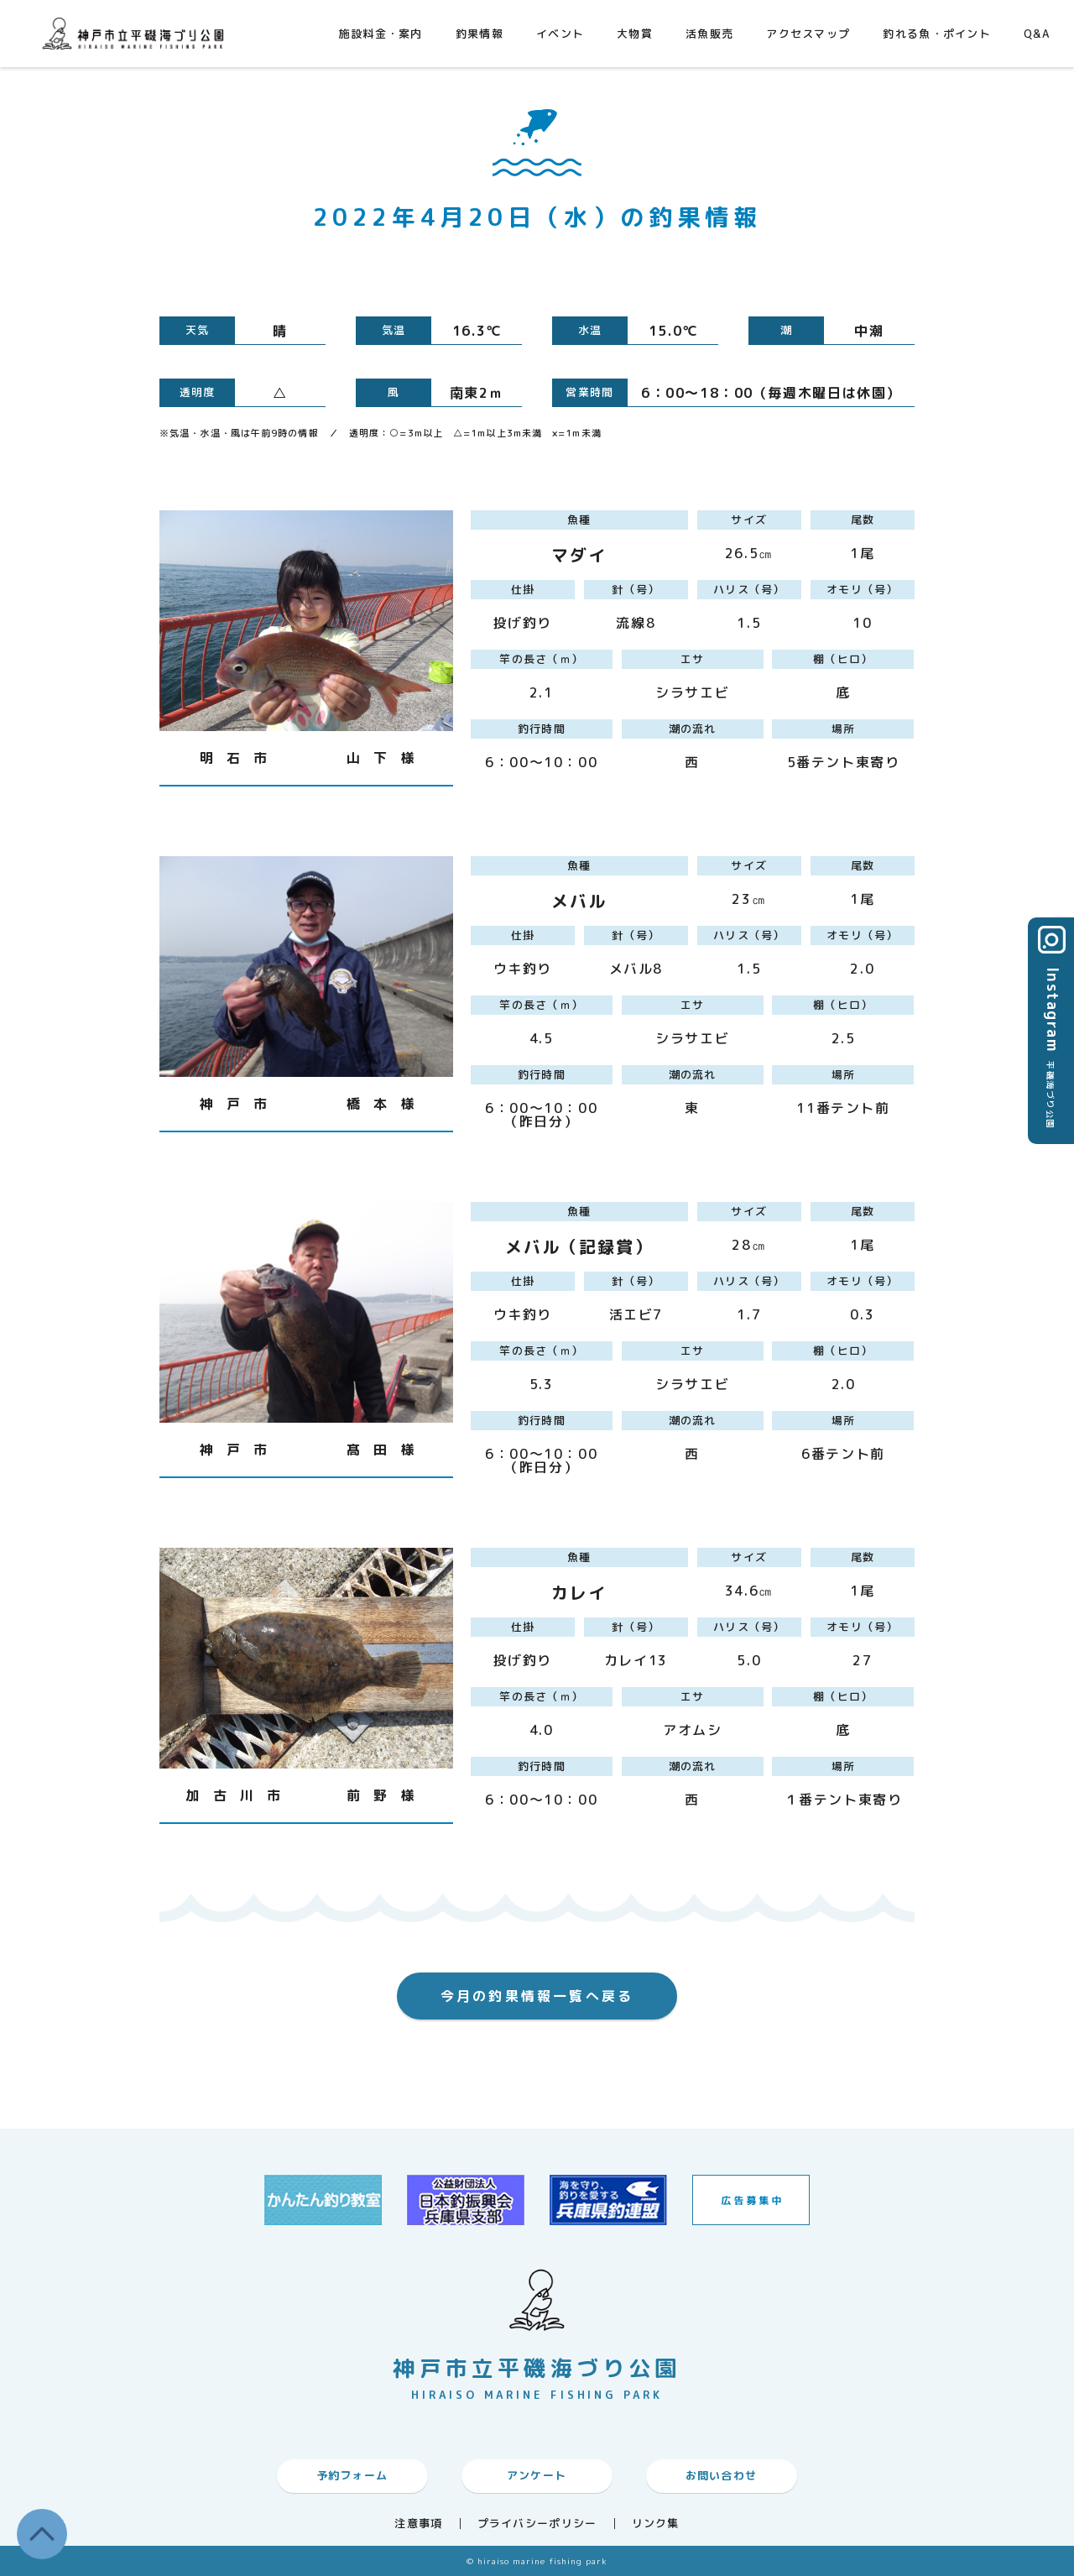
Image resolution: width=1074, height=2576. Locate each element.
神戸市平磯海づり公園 (136, 33)
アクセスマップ (808, 33)
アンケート (537, 2475)
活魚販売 (709, 33)
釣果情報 (479, 33)
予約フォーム (352, 2475)
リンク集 (656, 2523)
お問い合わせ (722, 2475)
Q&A (1037, 33)
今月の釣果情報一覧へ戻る (537, 1996)
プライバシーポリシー (537, 2523)
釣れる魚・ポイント (937, 33)
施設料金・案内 (381, 33)
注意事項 (418, 2523)
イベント (560, 33)
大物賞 (635, 33)
